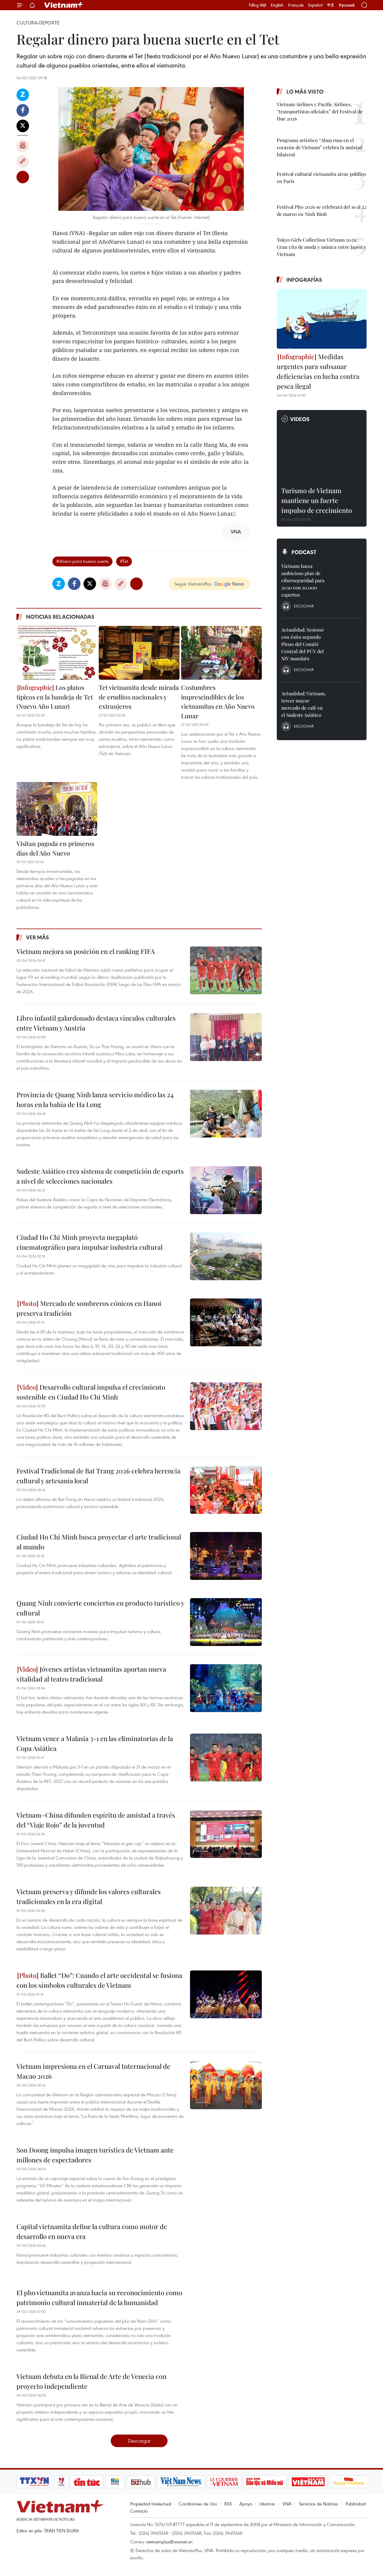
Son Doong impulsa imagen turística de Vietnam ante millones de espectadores (95, 2154)
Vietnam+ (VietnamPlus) (64, 5)
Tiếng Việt (257, 5)
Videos (300, 419)
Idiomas (267, 2504)
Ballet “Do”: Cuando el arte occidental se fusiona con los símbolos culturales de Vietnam (99, 1980)
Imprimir (22, 146)
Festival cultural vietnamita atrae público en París (321, 177)
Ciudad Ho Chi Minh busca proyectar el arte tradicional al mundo (98, 1541)
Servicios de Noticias (318, 2504)
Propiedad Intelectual (150, 2504)
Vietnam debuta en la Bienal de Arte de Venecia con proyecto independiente (91, 2381)
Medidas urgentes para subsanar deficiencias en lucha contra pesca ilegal (318, 371)
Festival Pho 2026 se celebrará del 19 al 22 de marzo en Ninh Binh (322, 210)
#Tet (124, 561)
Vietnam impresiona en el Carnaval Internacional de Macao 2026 (93, 2071)
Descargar (139, 2440)
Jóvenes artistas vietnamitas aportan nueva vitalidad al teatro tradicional (91, 1674)
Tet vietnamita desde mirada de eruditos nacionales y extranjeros (139, 696)
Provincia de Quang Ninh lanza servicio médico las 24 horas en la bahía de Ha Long (95, 1099)
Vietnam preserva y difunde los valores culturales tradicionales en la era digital (88, 1896)
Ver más (37, 937)
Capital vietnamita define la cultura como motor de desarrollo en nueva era (91, 2231)
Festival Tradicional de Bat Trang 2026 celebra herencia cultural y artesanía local (98, 1475)
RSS (228, 2504)
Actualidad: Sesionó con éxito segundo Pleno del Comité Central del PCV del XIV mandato (302, 644)
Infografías (304, 279)
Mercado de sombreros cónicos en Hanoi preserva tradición (88, 1308)
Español (315, 5)
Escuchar (304, 606)
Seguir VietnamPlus (192, 584)
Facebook (22, 110)
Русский (347, 5)
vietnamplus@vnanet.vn (169, 2542)
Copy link (22, 161)
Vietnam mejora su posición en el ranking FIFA (85, 951)
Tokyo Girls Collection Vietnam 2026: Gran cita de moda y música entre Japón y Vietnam (321, 247)
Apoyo (245, 2504)
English (277, 5)
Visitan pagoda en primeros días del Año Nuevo (55, 848)
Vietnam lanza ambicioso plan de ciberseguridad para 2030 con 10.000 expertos (302, 580)
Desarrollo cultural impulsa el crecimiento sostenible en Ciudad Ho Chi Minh (90, 1391)
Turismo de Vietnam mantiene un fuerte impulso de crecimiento (316, 500)
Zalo (22, 95)
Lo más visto (304, 91)
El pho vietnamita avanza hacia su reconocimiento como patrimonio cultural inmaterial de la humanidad (99, 2297)
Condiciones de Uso (198, 2504)
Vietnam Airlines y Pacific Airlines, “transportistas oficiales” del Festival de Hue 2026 (320, 111)
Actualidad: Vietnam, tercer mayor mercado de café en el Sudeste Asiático (303, 704)
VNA (286, 2504)
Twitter (22, 126)
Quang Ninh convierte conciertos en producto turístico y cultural (100, 1607)
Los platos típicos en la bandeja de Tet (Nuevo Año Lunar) (54, 696)
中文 (330, 5)
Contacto (139, 2511)
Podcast (303, 552)
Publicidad (356, 2504)
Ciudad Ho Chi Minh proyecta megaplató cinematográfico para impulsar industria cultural (89, 1242)
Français (296, 5)
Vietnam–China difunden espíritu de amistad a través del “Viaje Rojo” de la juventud (95, 1819)
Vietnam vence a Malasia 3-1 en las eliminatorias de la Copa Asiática (94, 1743)
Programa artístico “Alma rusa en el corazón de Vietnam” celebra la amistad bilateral (319, 147)
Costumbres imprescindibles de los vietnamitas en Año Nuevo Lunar (218, 701)
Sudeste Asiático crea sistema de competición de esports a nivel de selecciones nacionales (100, 1176)
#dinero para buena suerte (82, 561)
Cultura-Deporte (38, 22)
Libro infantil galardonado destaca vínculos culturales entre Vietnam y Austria (96, 1022)
